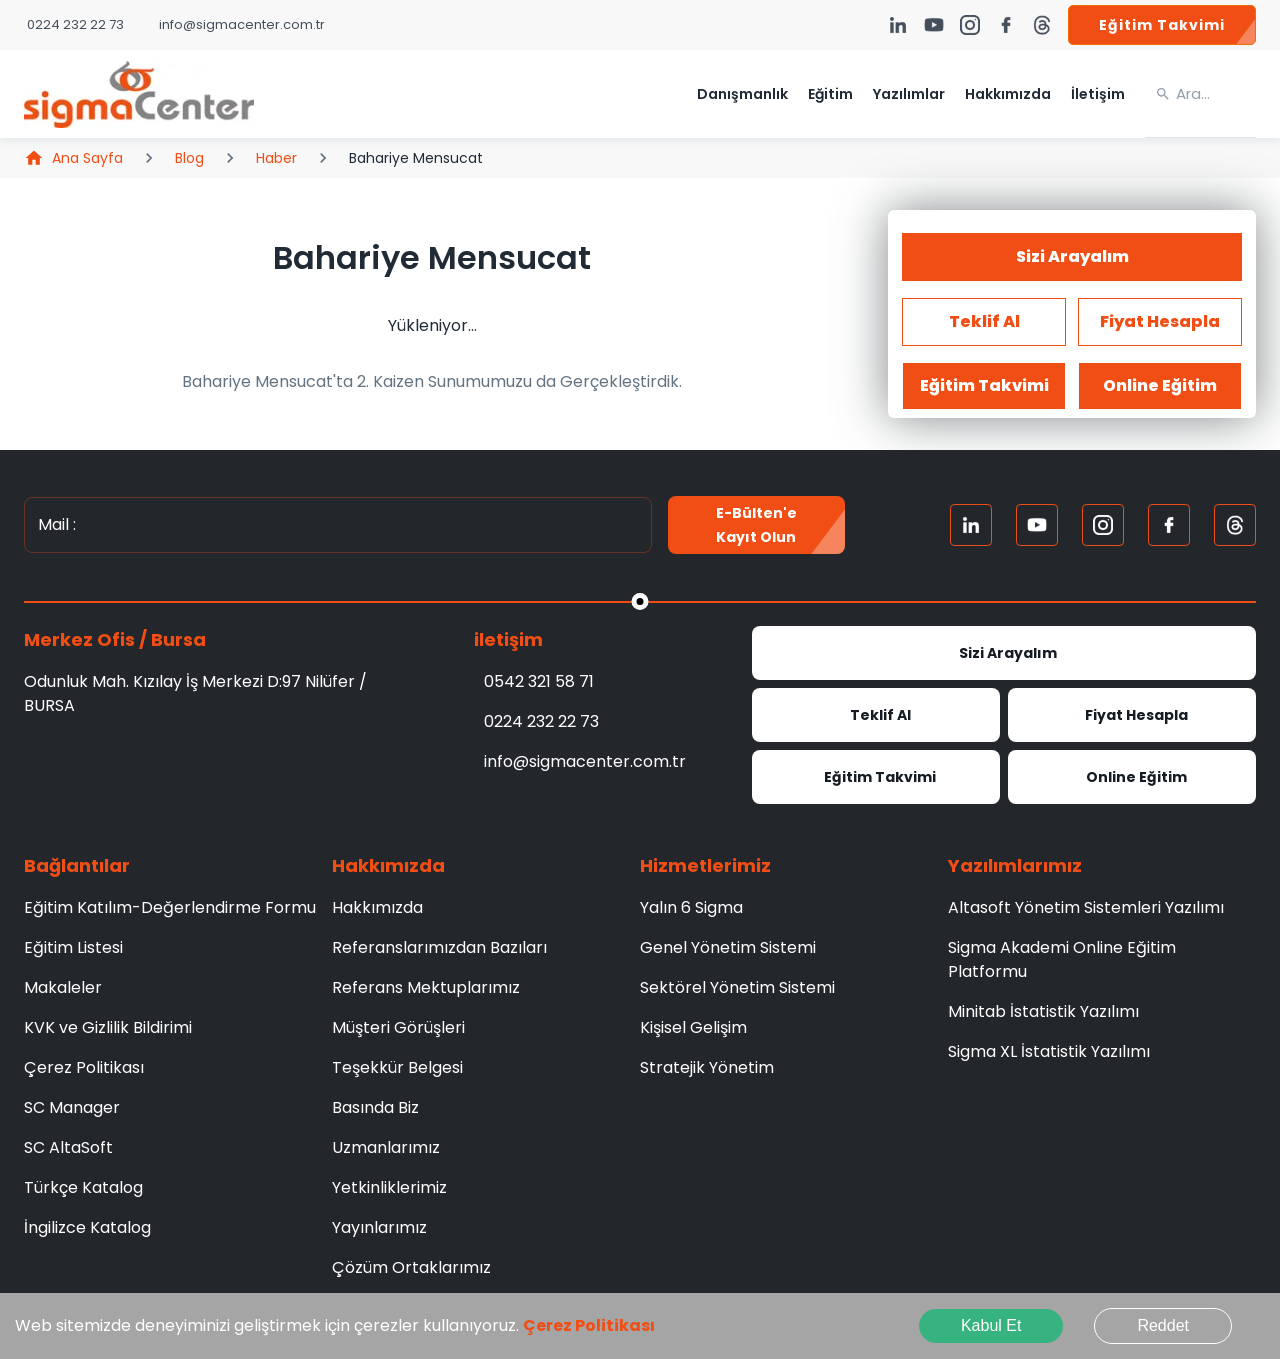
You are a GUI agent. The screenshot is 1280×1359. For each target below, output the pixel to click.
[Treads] (1235, 525)
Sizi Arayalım (1072, 257)
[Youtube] (1037, 525)
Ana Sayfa (73, 158)
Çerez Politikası (589, 1325)
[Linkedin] (971, 525)
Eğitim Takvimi (1162, 25)
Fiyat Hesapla (1132, 715)
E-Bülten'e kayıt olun (757, 525)
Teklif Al (876, 715)
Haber (276, 158)
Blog (189, 158)
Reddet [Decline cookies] (1163, 1325)
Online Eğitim (1132, 777)
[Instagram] (1103, 525)
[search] (1216, 94)
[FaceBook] (1169, 525)
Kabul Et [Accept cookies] (991, 1325)
